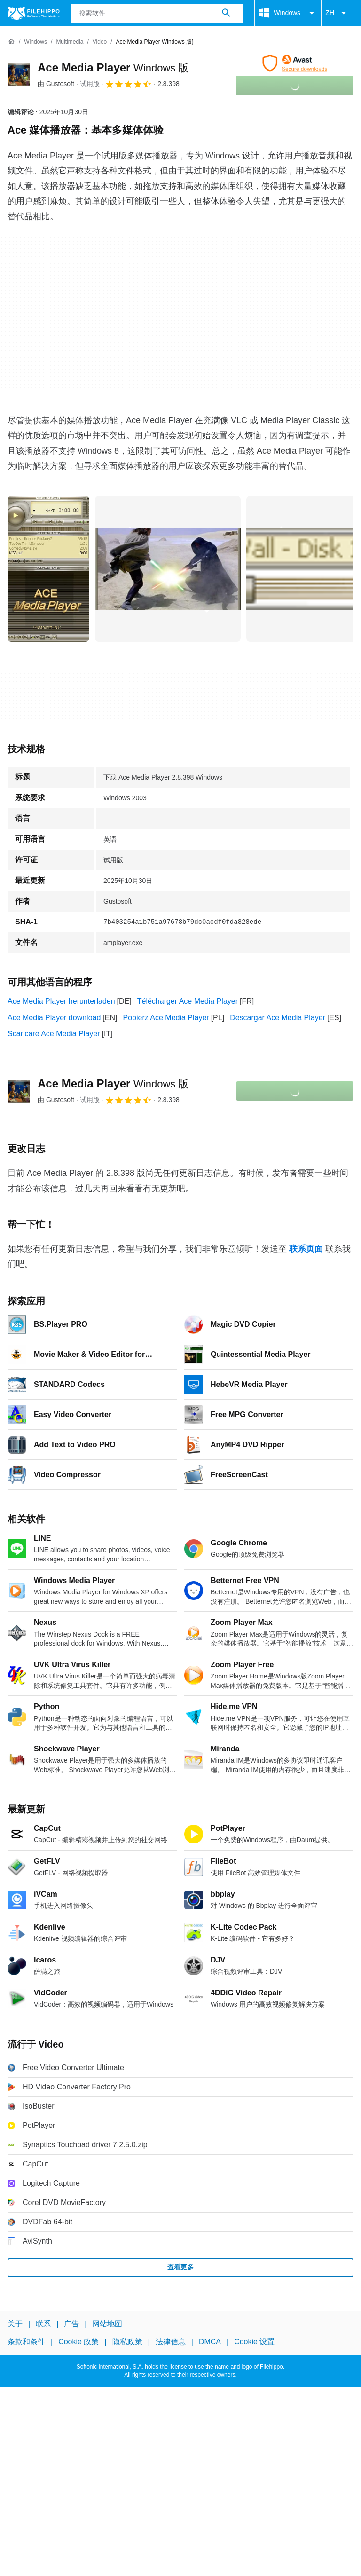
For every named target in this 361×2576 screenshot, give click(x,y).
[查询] (157, 13)
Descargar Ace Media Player (277, 1018)
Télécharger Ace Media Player (187, 1001)
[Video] (100, 42)
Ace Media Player (113, 67)
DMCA (210, 2342)
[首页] (11, 42)
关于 (15, 2324)
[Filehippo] (34, 13)
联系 (43, 2324)
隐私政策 (127, 2342)
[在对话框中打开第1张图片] (168, 569)
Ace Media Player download (54, 1018)
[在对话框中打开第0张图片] (48, 569)
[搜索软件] (226, 13)
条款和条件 (26, 2342)
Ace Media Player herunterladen (61, 1001)
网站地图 (107, 2324)
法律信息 (171, 2342)
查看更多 (180, 2267)
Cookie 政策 (78, 2342)
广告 (71, 2324)
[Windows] (35, 42)
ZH (337, 13)
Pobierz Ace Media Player (166, 1018)
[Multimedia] (69, 42)
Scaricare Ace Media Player (54, 1034)
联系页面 (306, 1248)
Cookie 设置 (254, 2342)
